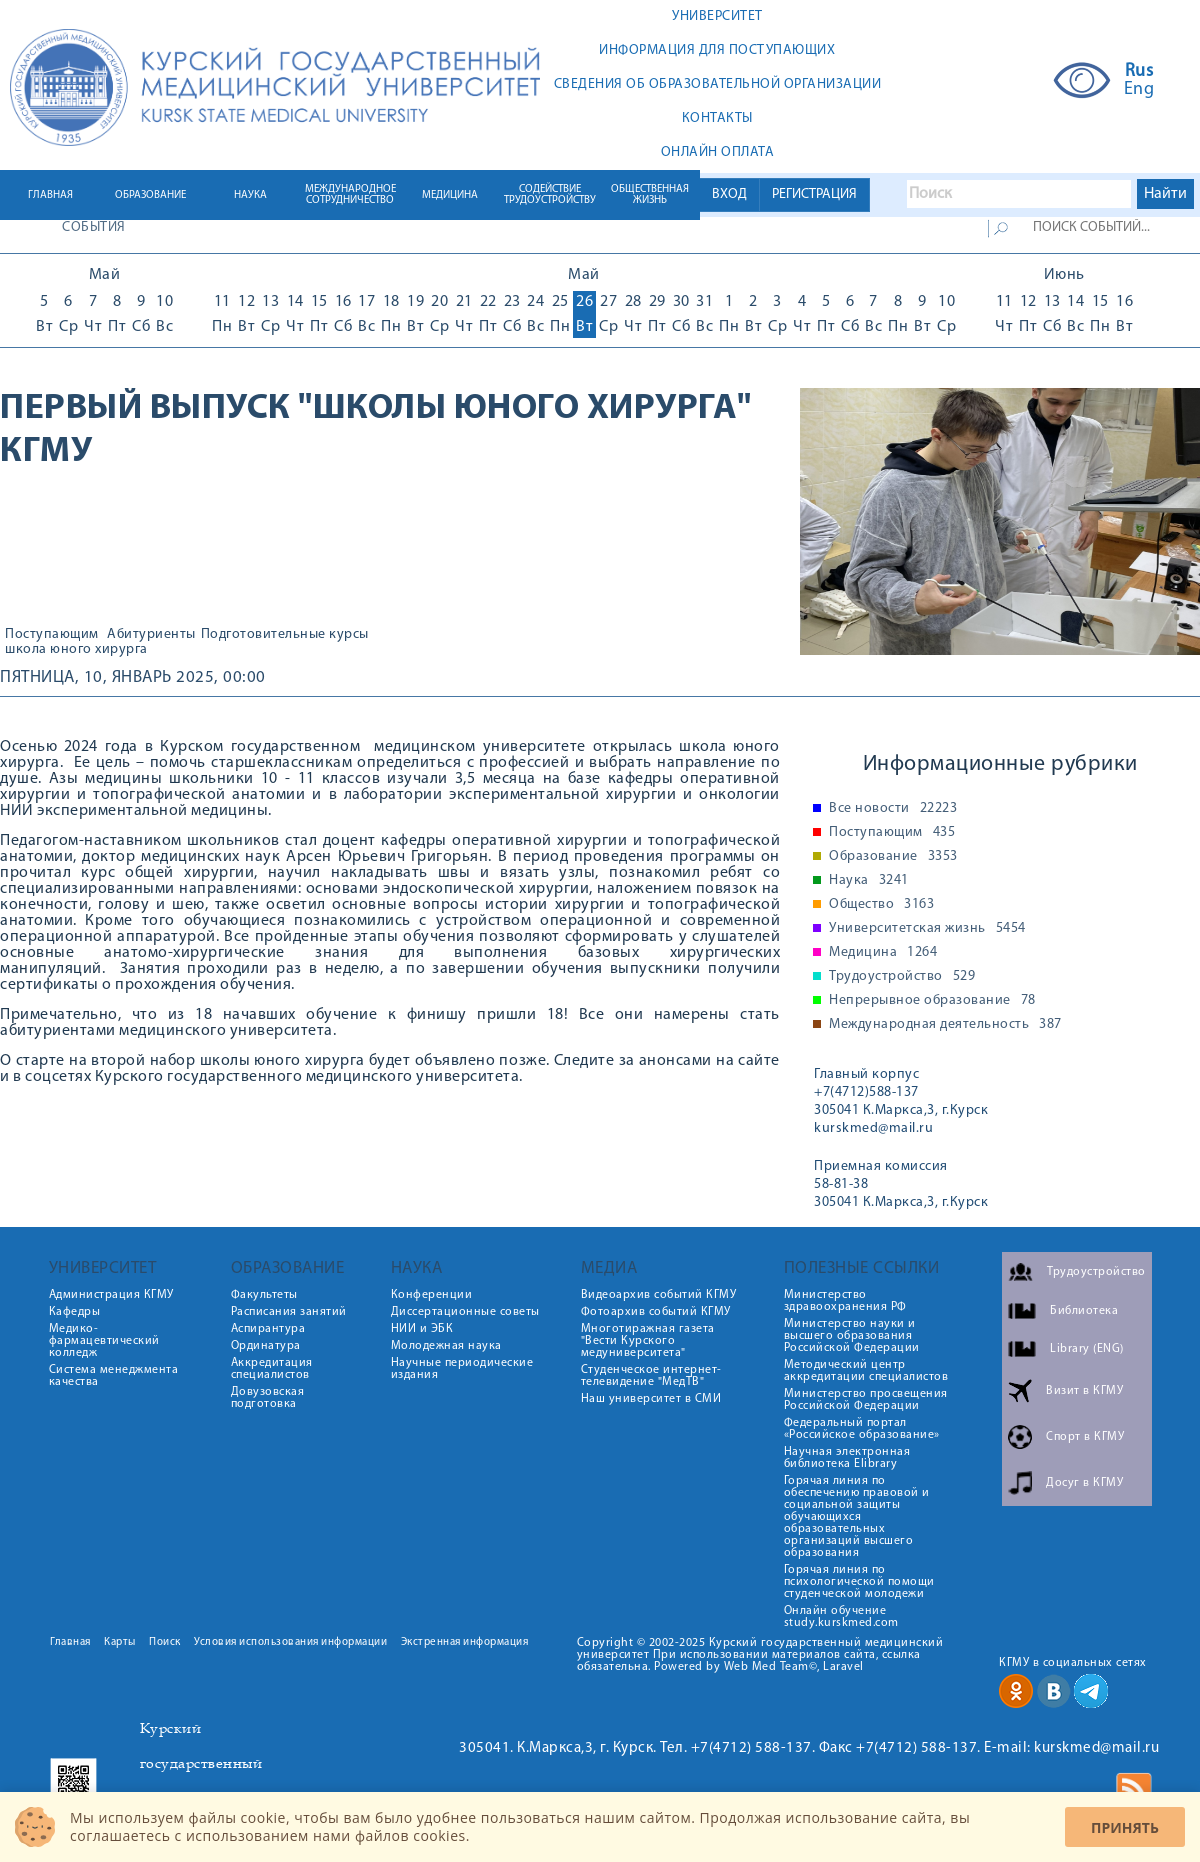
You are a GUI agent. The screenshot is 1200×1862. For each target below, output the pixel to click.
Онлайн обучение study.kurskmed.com (841, 1617)
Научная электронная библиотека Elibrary (847, 1458)
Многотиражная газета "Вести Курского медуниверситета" (648, 1341)
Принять (1125, 1827)
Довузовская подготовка (268, 1398)
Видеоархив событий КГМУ (659, 1295)
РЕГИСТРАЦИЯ (814, 194)
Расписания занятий (289, 1312)
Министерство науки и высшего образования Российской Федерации (852, 1336)
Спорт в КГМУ (1085, 1437)
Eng (1139, 90)
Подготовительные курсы (285, 635)
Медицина (883, 953)
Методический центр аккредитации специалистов (866, 1371)
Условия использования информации (290, 1642)
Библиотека (1084, 1311)
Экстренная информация (465, 1642)
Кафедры (75, 1312)
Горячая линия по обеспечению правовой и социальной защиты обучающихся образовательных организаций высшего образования (857, 1517)
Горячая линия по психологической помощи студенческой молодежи (859, 1582)
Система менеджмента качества (114, 1376)
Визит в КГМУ (1084, 1391)
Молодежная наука (446, 1346)
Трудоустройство (902, 977)
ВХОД (729, 194)
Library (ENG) (1087, 1349)
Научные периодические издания (462, 1369)
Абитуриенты (151, 635)
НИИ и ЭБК (422, 1329)
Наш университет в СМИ (651, 1399)
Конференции (432, 1295)
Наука (869, 881)
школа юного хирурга (76, 650)
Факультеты (264, 1295)
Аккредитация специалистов (272, 1369)
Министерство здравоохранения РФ (845, 1301)
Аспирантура (268, 1329)
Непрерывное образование (932, 1001)
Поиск (165, 1642)
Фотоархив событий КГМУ (656, 1312)
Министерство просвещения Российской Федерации (866, 1400)
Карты (120, 1642)
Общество (881, 905)
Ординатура (266, 1346)
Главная (70, 1642)
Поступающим (52, 635)
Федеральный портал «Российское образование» (862, 1429)
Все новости (893, 809)
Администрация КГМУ (111, 1295)
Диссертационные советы (465, 1312)
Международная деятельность (945, 1025)
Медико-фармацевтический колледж (104, 1341)
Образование (893, 857)
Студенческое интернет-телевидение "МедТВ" (651, 1376)
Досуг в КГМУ (1084, 1483)
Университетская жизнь (927, 929)
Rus (1139, 72)
